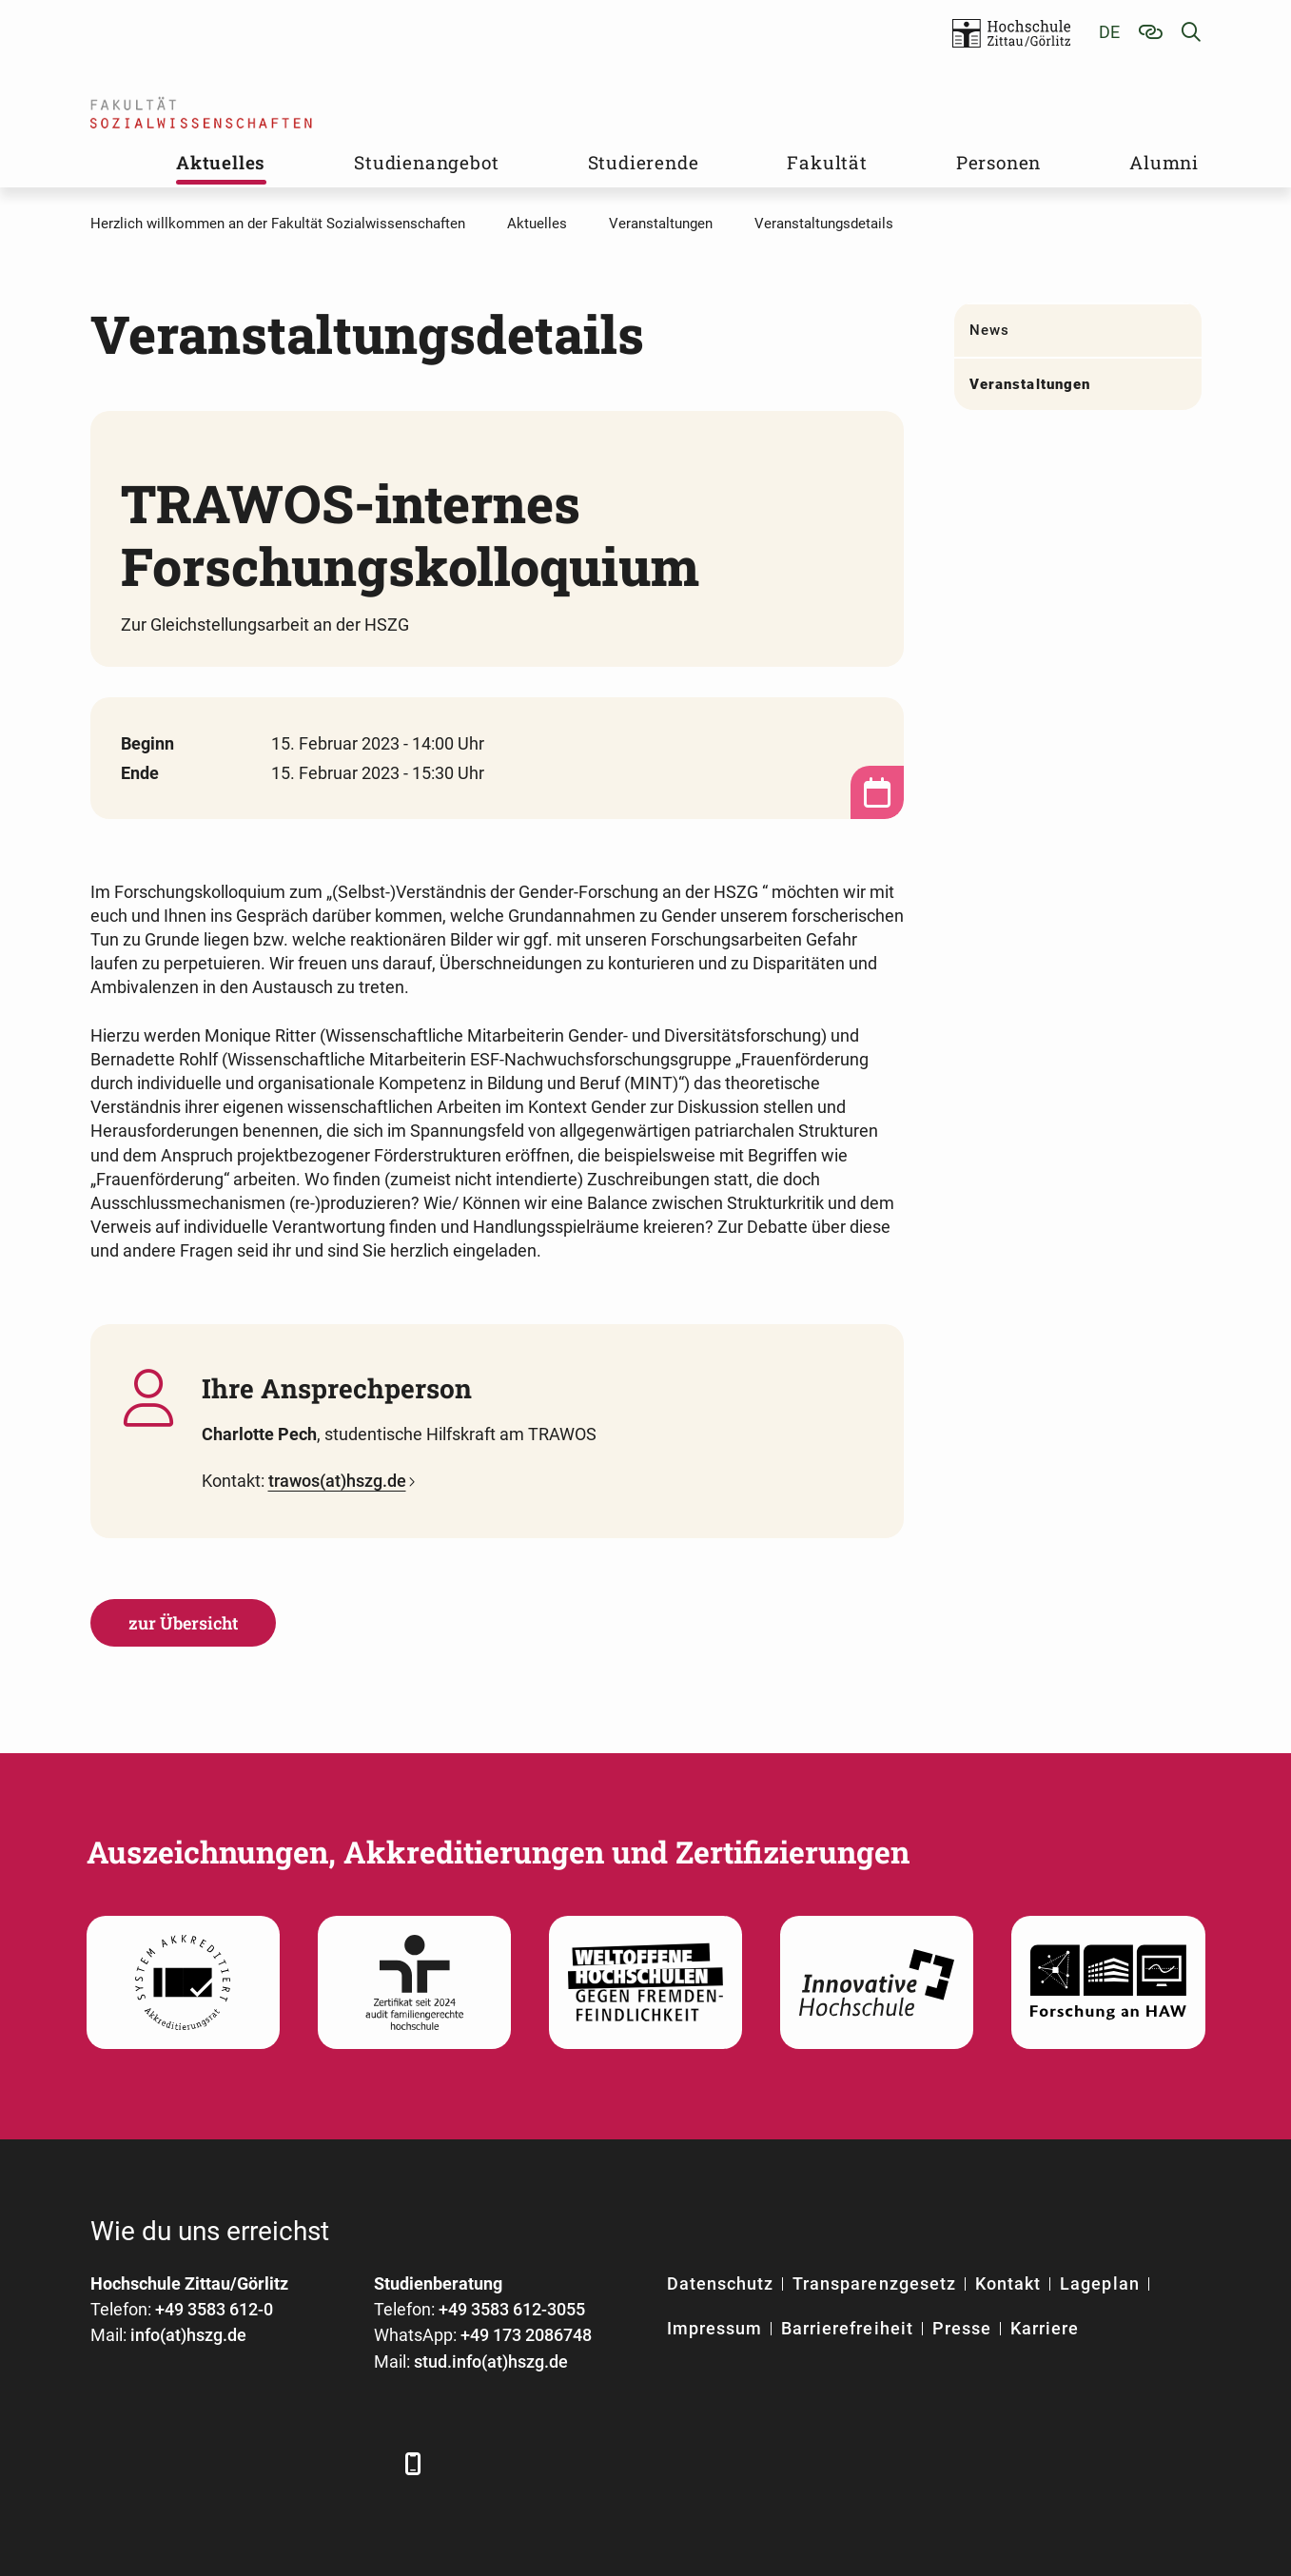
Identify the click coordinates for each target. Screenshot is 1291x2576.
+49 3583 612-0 (214, 2309)
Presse (961, 2328)
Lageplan (1099, 2283)
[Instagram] (316, 2463)
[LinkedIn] (159, 2463)
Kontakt (1008, 2283)
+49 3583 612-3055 (512, 2309)
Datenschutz (720, 2283)
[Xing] (211, 2463)
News (989, 330)
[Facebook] (107, 2463)
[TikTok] (368, 2463)
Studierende (643, 162)
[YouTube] (264, 2463)
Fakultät (827, 162)
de (1109, 32)
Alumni (1164, 162)
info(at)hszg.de (188, 2335)
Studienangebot (426, 162)
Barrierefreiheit (847, 2328)
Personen (998, 162)
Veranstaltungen (1029, 384)
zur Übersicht (183, 1622)
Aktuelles (220, 162)
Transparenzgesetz (874, 2283)
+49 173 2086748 (526, 2335)
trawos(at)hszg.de (337, 1481)
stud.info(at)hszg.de (491, 2361)
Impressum (714, 2328)
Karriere (1044, 2328)
